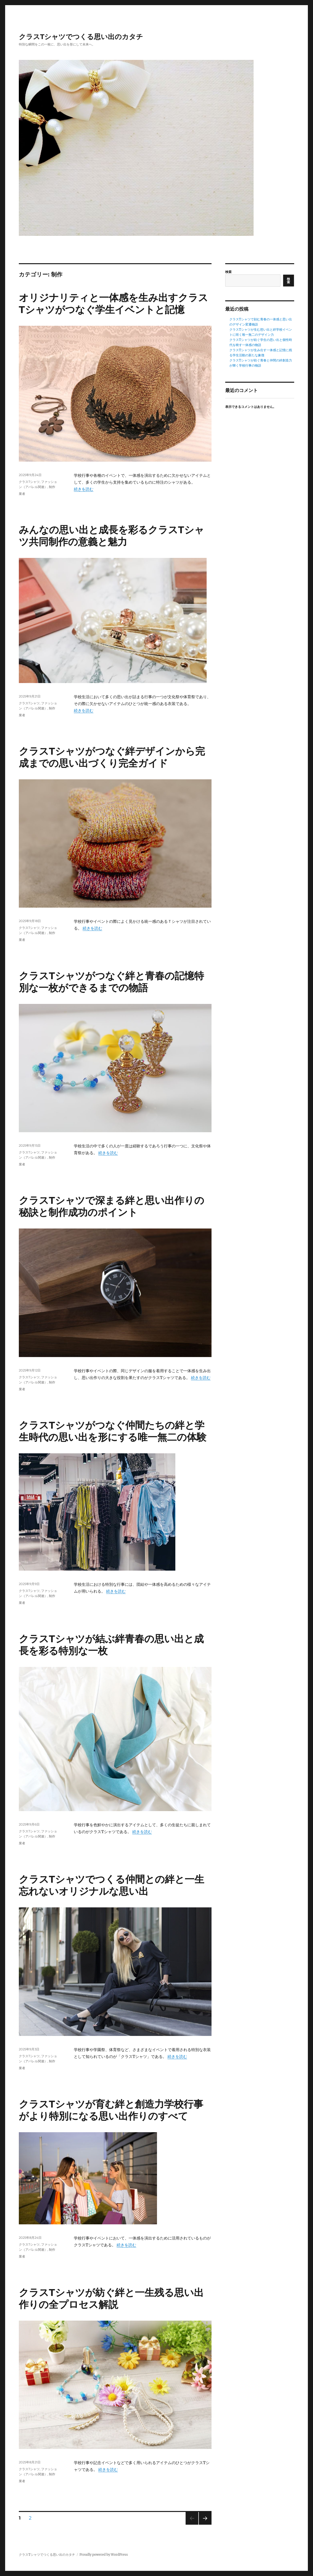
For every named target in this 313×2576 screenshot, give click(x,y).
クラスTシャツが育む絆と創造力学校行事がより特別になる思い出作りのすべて (111, 2110)
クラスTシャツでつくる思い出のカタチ (81, 37)
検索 (228, 272)
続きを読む (83, 489)
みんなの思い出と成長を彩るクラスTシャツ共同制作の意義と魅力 (111, 536)
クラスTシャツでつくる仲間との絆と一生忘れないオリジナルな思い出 (111, 1885)
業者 (22, 494)
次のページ (203, 2524)
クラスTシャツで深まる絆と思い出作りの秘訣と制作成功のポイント (111, 1206)
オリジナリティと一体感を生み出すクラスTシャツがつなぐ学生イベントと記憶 (113, 303)
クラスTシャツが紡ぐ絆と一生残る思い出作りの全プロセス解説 (111, 2298)
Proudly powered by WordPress (103, 2555)
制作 (52, 487)
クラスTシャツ (29, 482)
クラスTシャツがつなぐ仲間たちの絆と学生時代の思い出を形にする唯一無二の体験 (112, 1431)
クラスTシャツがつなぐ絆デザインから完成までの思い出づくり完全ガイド (112, 757)
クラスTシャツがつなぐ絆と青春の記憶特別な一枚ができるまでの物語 (111, 982)
